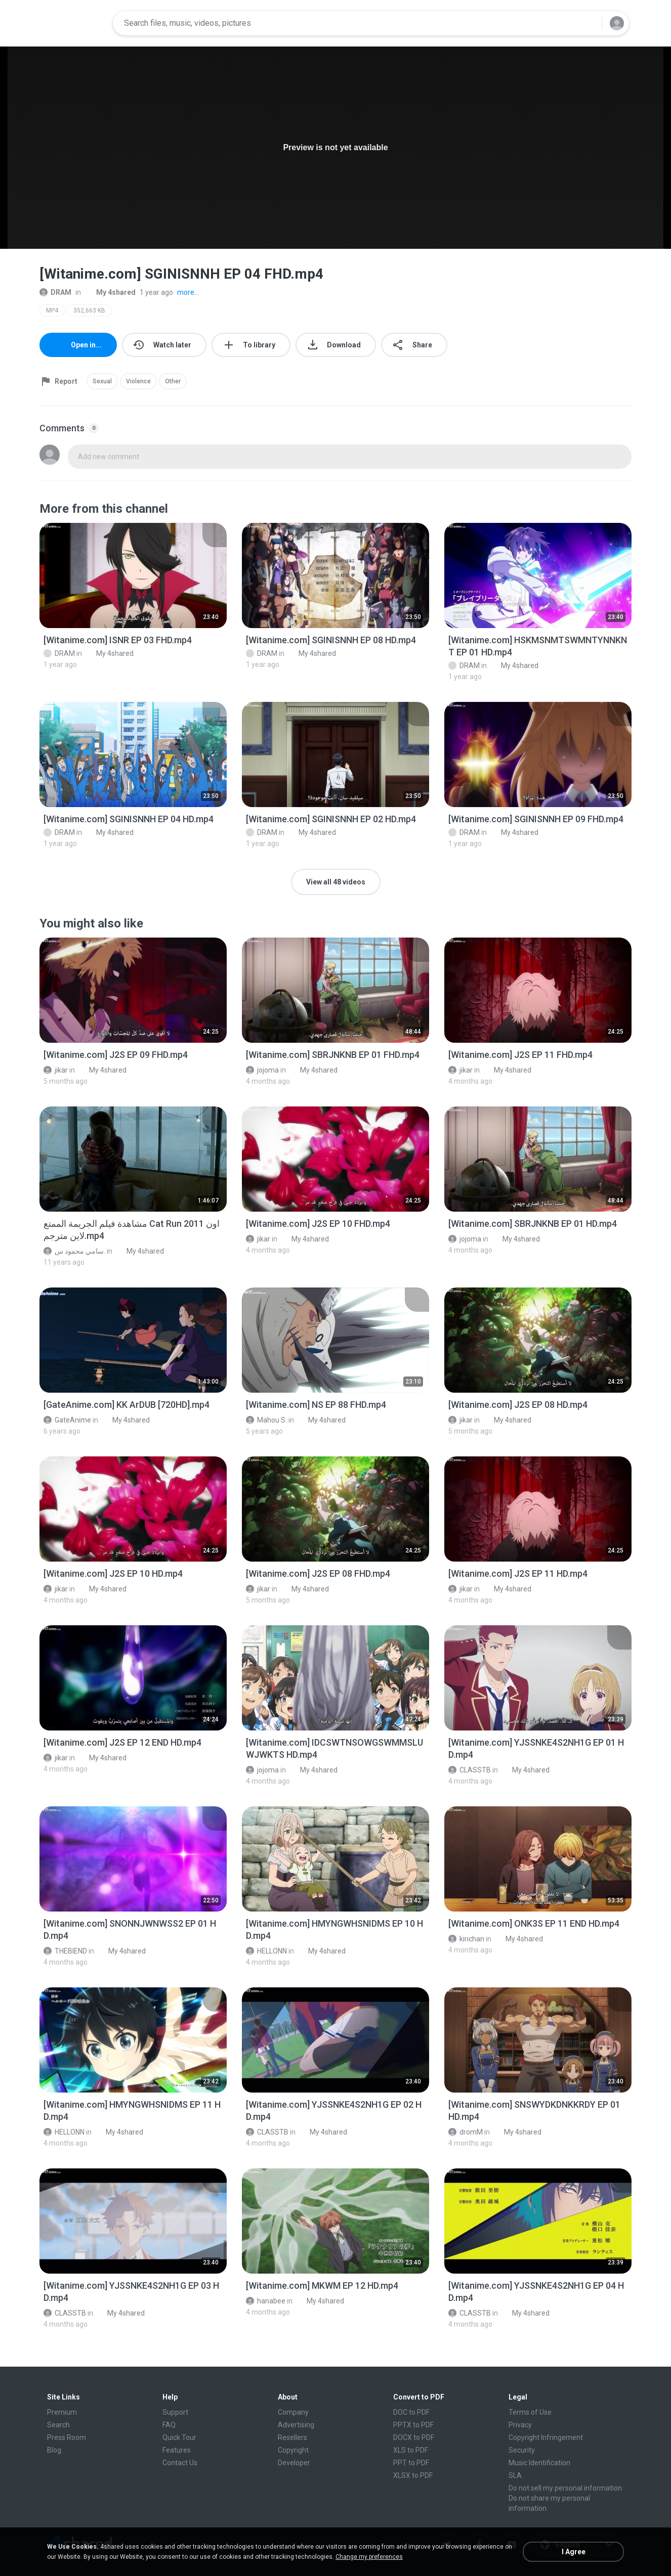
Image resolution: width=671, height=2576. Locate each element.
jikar (56, 1070)
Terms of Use (530, 2412)
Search (58, 2425)
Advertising (296, 2425)
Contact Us (179, 2463)
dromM (465, 2132)
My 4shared (110, 292)
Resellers (292, 2437)
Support (175, 2412)
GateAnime (67, 1420)
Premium (62, 2412)
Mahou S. (266, 1420)
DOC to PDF (411, 2412)
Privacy (520, 2425)
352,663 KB (89, 310)
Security (522, 2450)
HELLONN (266, 1951)
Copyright (293, 2450)
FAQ (169, 2425)
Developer (294, 2463)
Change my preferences (369, 2556)
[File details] (133, 575)
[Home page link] (72, 23)
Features (176, 2450)
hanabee (265, 2301)
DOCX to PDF (413, 2437)
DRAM (55, 292)
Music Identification (539, 2463)
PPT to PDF (411, 2463)
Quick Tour (179, 2437)
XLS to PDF (410, 2450)
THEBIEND (65, 1951)
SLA (515, 2475)
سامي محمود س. (74, 1251)
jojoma (262, 1070)
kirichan (466, 1939)
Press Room (66, 2437)
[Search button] (588, 23)
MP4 (52, 310)
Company (293, 2412)
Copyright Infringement (546, 2437)
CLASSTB (469, 1770)
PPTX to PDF (413, 2425)
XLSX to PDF (413, 2475)
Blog (54, 2450)
